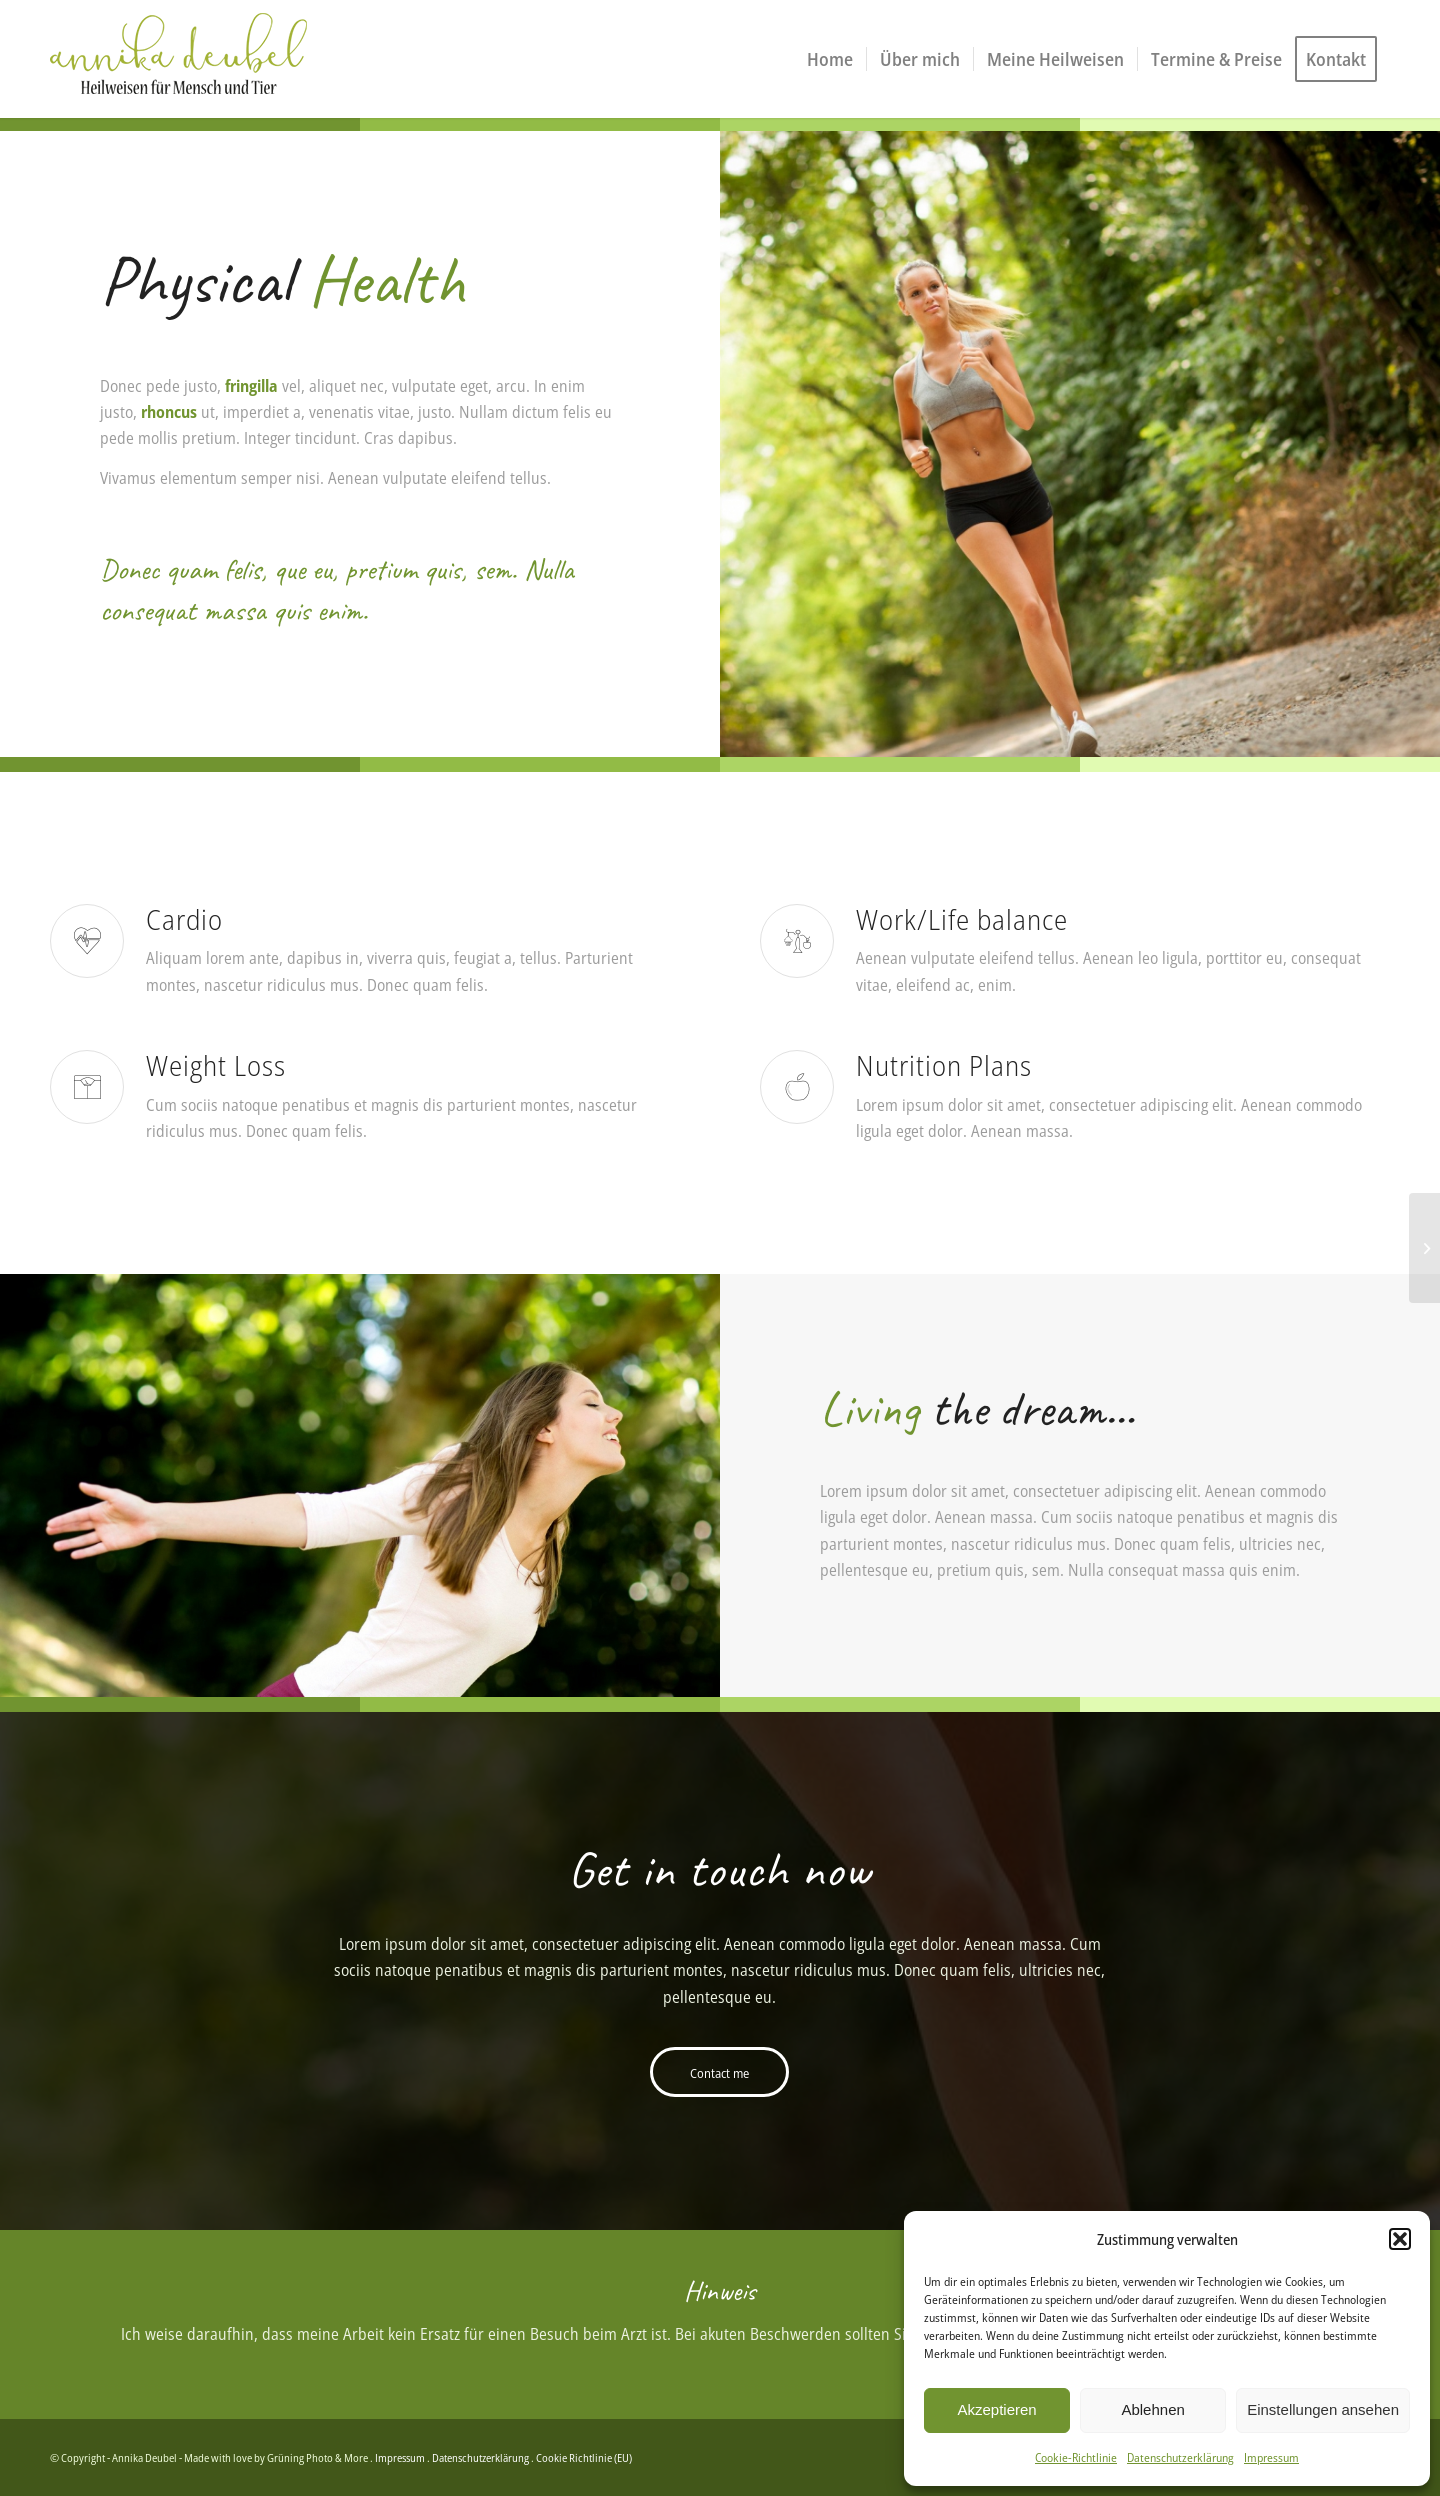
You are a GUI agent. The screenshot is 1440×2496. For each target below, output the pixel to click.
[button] (1400, 2239)
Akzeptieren (996, 2409)
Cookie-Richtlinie (1076, 2457)
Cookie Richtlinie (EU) (584, 2457)
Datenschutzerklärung (1180, 2457)
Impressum (1271, 2457)
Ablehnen (1152, 2409)
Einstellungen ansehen (1323, 2409)
